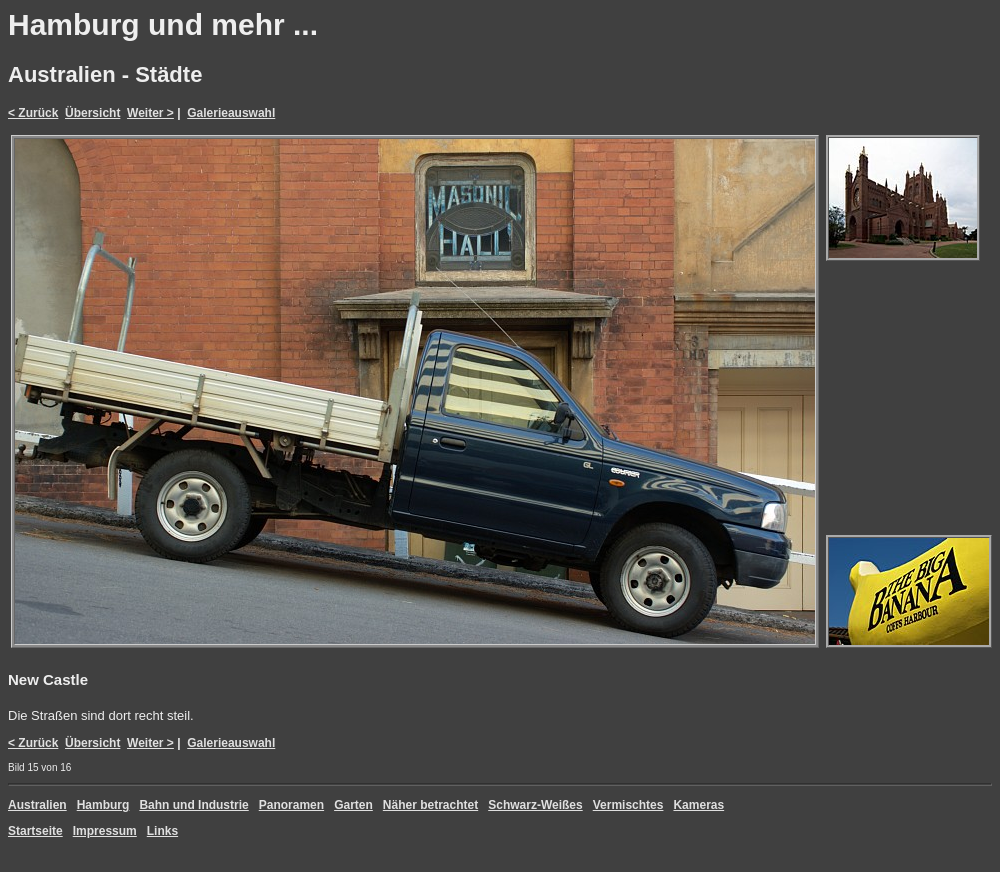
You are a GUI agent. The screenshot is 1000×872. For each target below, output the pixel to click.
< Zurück (33, 113)
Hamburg (103, 805)
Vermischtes (628, 805)
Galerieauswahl (231, 113)
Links (162, 831)
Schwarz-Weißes (535, 805)
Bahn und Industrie (193, 805)
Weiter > (150, 113)
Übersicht (92, 113)
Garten (353, 805)
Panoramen (291, 805)
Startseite (35, 831)
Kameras (698, 805)
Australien (37, 805)
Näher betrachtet (430, 805)
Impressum (105, 831)
